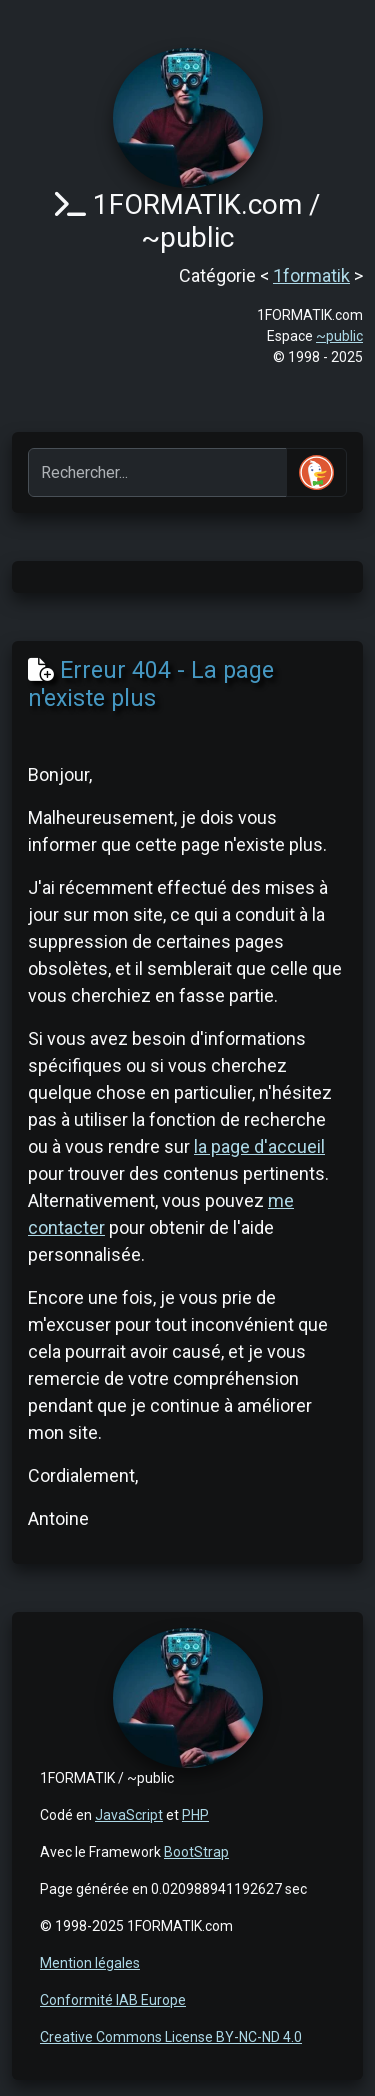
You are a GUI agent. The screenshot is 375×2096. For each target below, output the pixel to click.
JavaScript (129, 1815)
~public (339, 336)
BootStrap (196, 1852)
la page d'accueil (259, 1146)
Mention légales (90, 1963)
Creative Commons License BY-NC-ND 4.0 (171, 2037)
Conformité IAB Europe (113, 2000)
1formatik (311, 275)
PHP (195, 1815)
